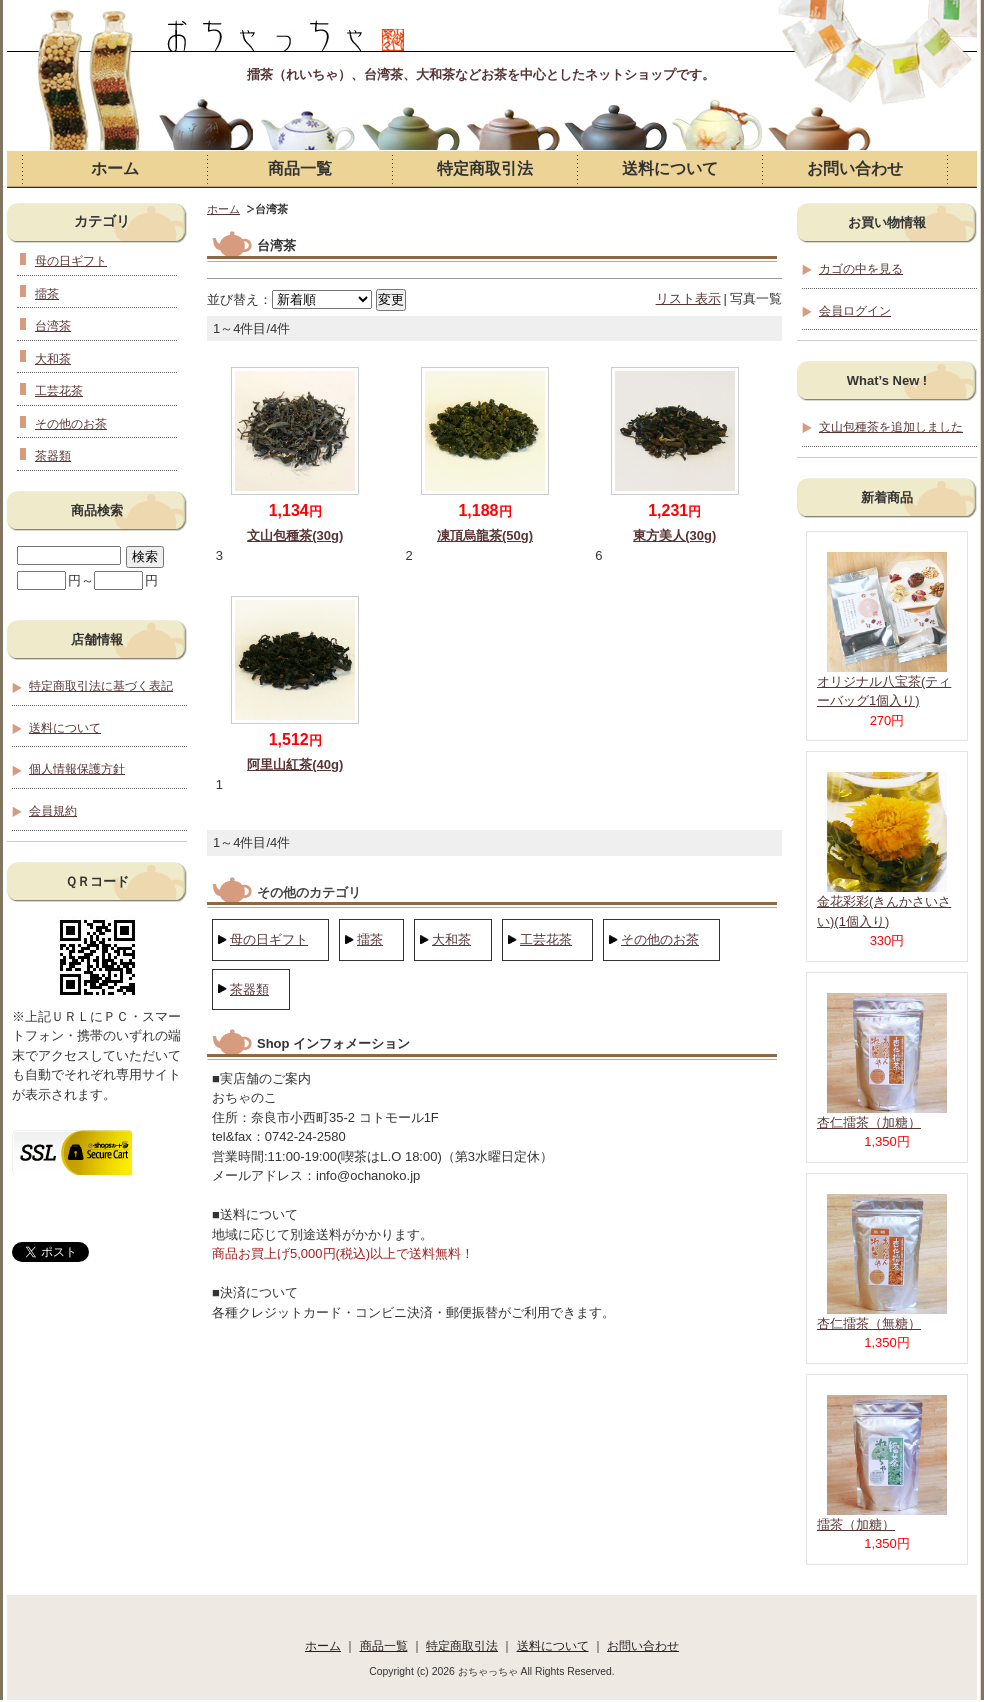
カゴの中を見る (861, 268)
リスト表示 (688, 298)
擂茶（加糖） (856, 1524)
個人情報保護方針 (77, 768)
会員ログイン (855, 310)
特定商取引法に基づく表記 (101, 685)
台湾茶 (53, 325)
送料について (670, 168)
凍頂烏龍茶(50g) (485, 535)
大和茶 (451, 939)
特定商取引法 (485, 168)
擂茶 (370, 939)
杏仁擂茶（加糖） (869, 1122)
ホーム (115, 168)
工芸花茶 (546, 939)
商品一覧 (300, 168)
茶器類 (249, 989)
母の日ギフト (269, 939)
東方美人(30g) (674, 535)
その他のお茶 (660, 939)
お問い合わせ (855, 168)
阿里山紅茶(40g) (295, 764)
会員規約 (53, 810)
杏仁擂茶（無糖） (869, 1323)
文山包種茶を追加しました (891, 426)
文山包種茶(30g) (295, 535)
